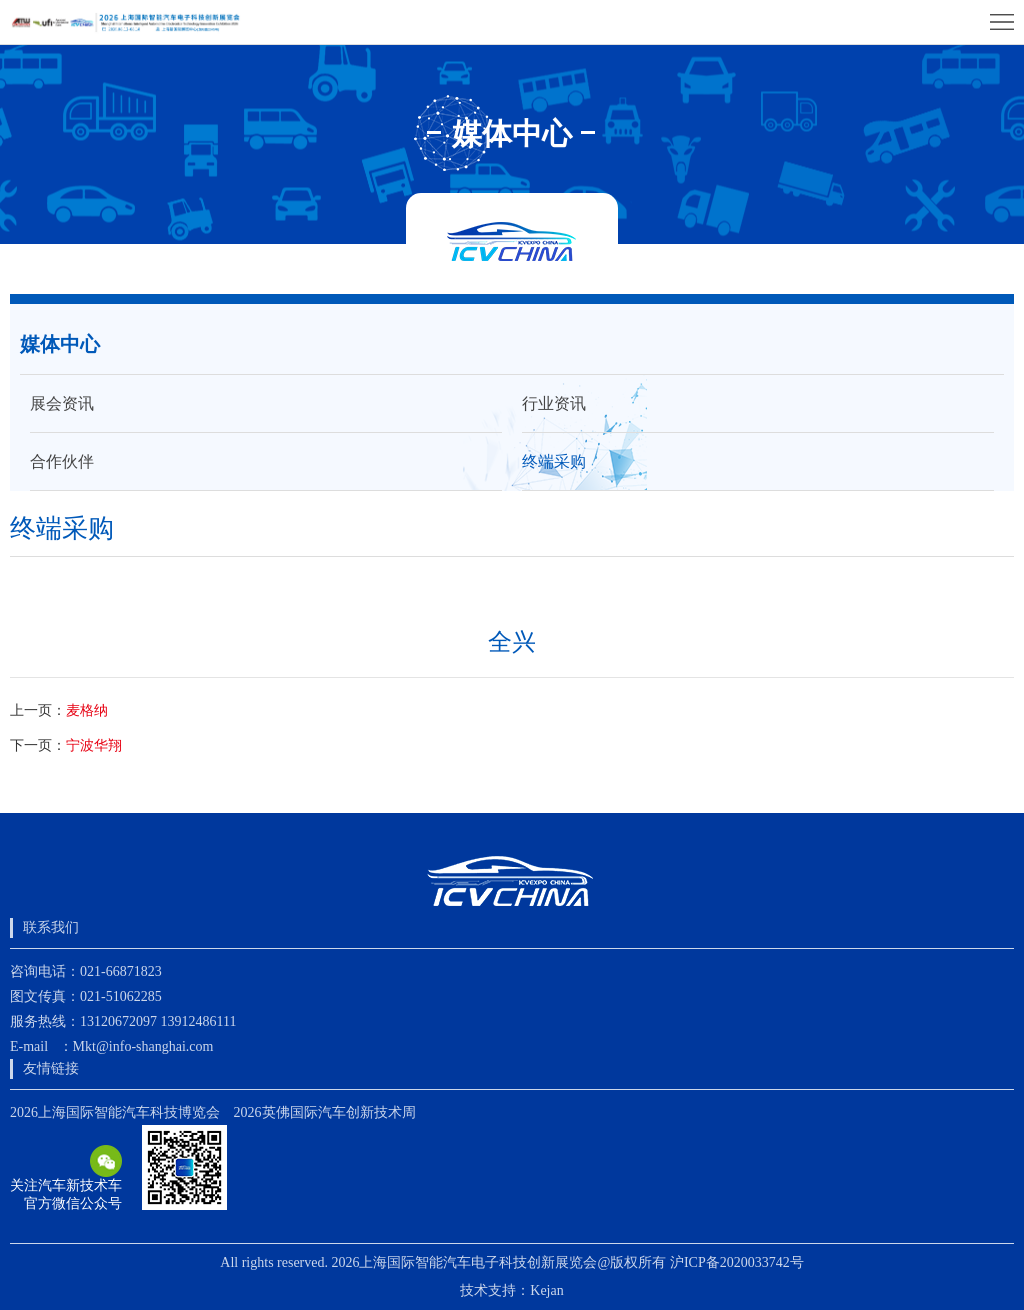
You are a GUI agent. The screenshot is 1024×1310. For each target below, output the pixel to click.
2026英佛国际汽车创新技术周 (325, 1112)
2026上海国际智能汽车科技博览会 (115, 1112)
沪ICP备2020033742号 (737, 1262)
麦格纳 (87, 710)
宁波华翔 (94, 745)
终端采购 (554, 461)
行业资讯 (554, 403)
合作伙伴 (62, 461)
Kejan (546, 1290)
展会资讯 (62, 403)
